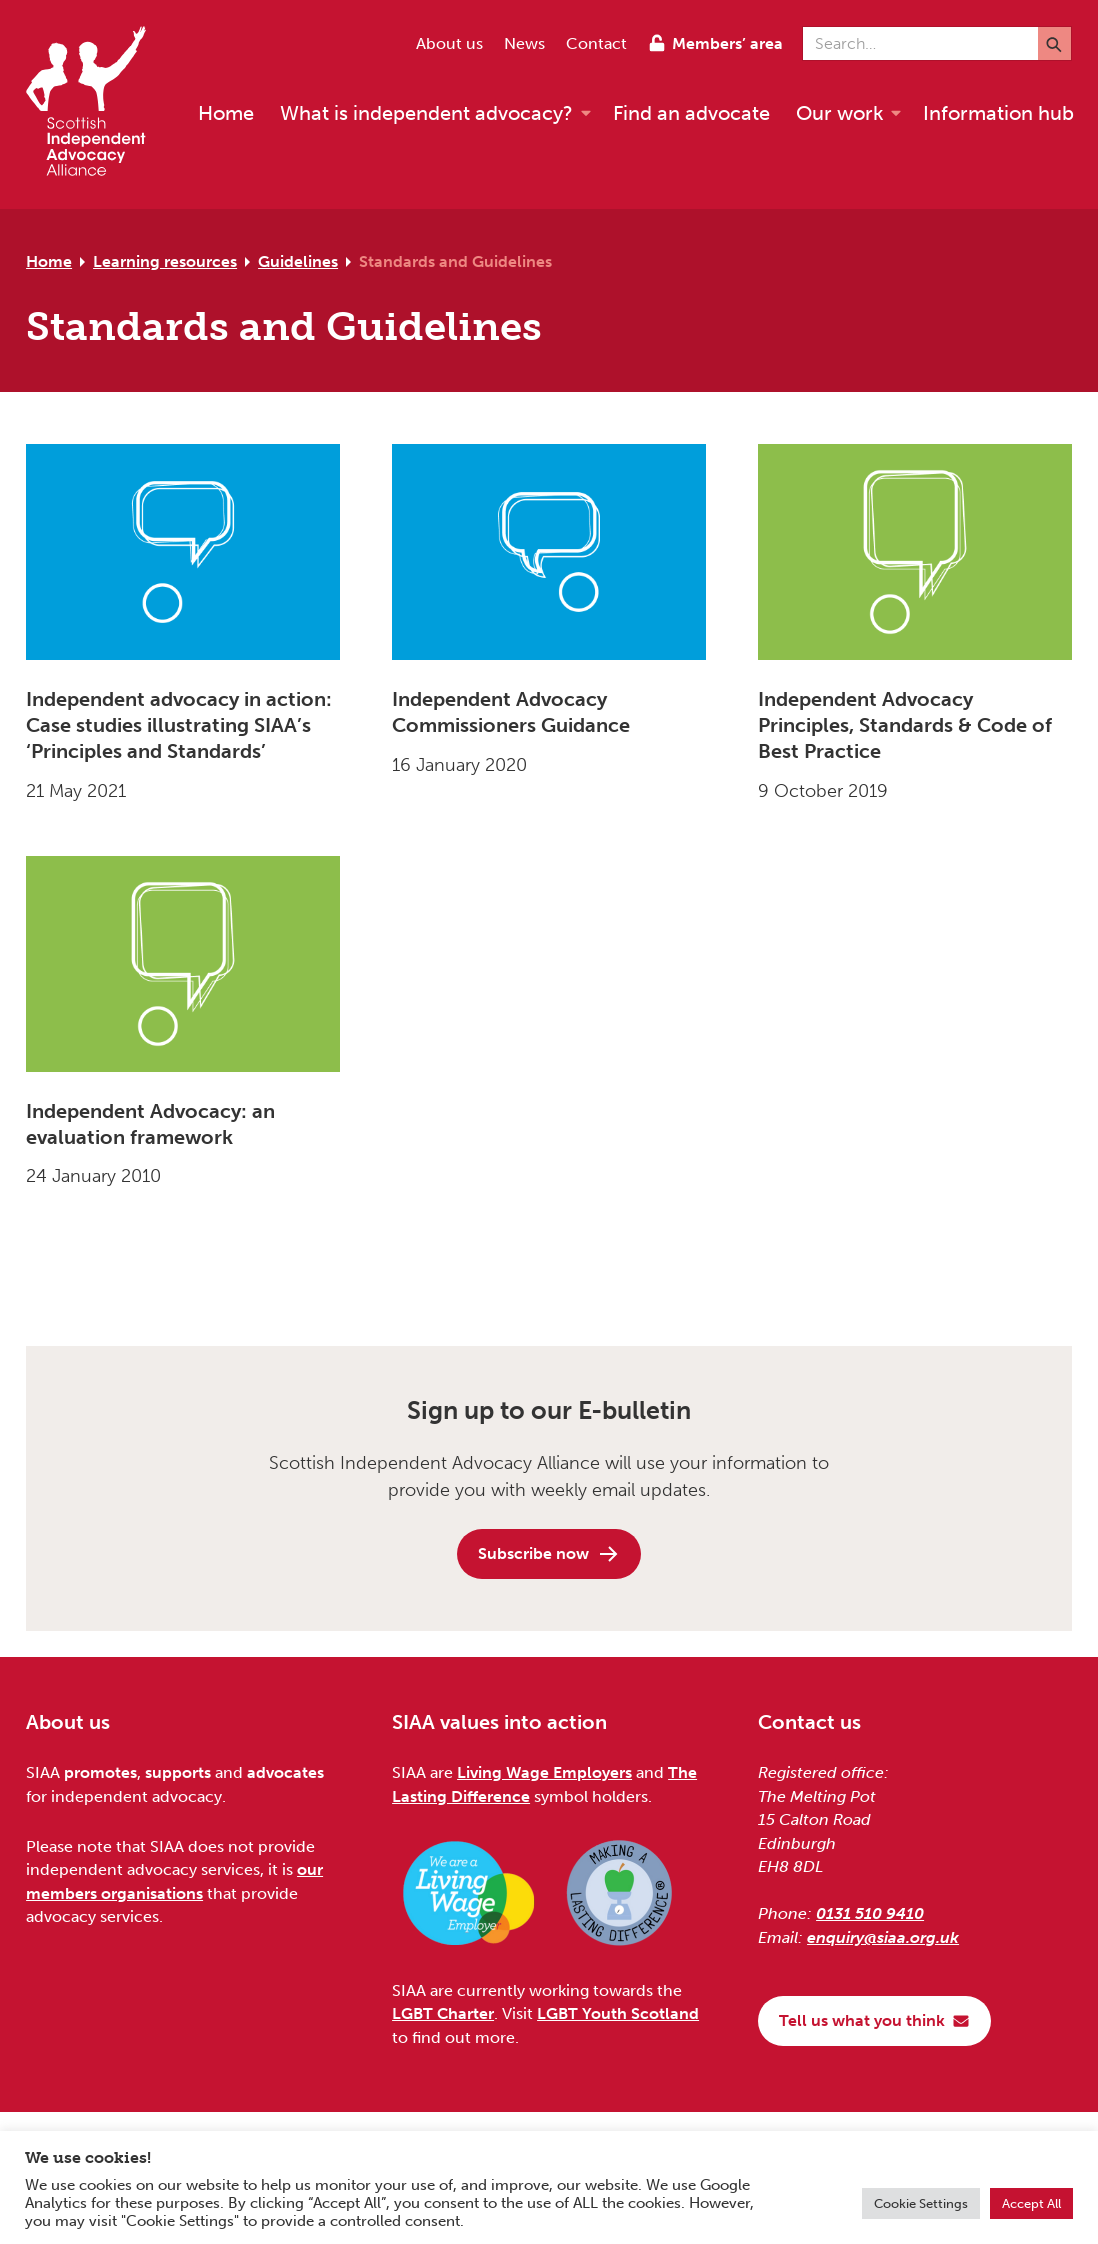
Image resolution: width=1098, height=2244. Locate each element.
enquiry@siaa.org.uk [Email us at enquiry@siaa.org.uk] (883, 1937)
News (524, 43)
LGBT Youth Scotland (618, 2013)
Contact (596, 43)
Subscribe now (549, 1554)
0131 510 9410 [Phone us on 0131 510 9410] (870, 1913)
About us (449, 43)
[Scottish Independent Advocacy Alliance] (96, 104)
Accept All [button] (1031, 2203)
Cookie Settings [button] (921, 2203)
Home (49, 261)
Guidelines (298, 261)
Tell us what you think (874, 2020)
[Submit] (1054, 43)
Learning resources (165, 261)
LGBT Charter (443, 2013)
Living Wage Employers (544, 1772)
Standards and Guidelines (455, 261)
